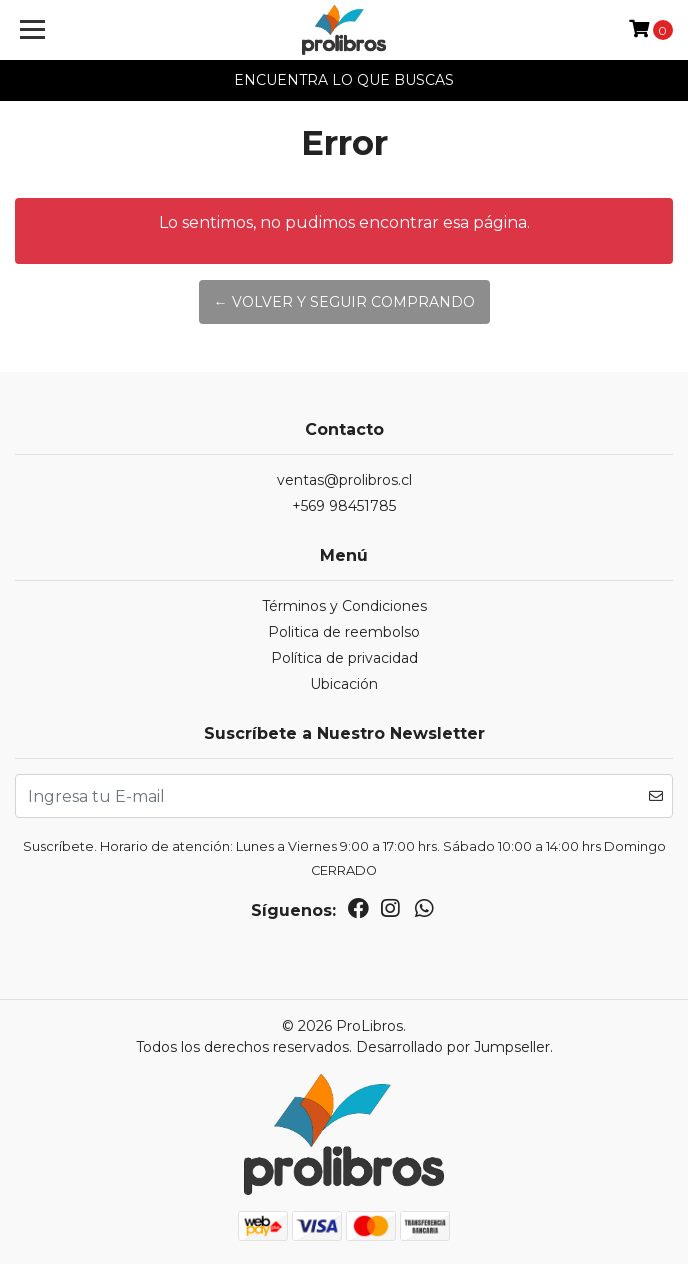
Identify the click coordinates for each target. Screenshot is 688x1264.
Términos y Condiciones (344, 606)
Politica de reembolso (344, 632)
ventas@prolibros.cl (344, 480)
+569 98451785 (344, 506)
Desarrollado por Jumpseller (453, 1047)
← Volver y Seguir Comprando (344, 302)
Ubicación (344, 684)
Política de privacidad (344, 658)
